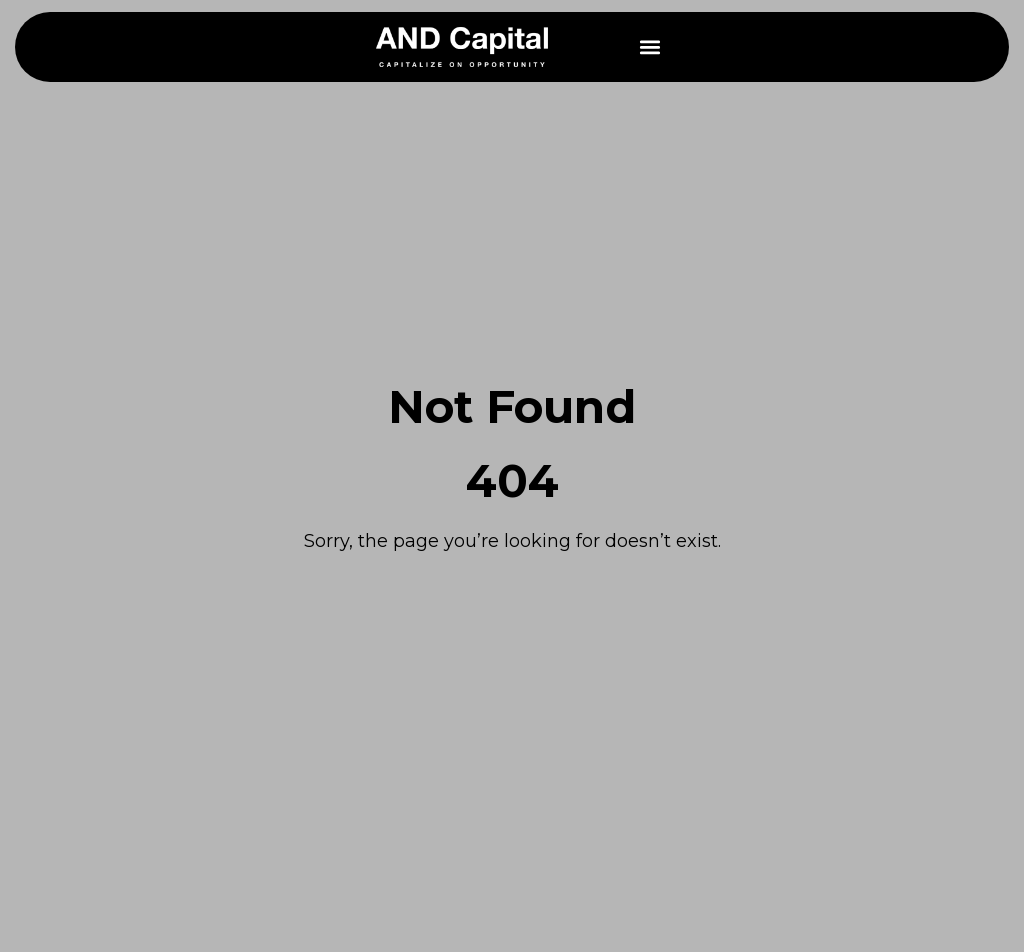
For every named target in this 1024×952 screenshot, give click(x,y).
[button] (650, 47)
